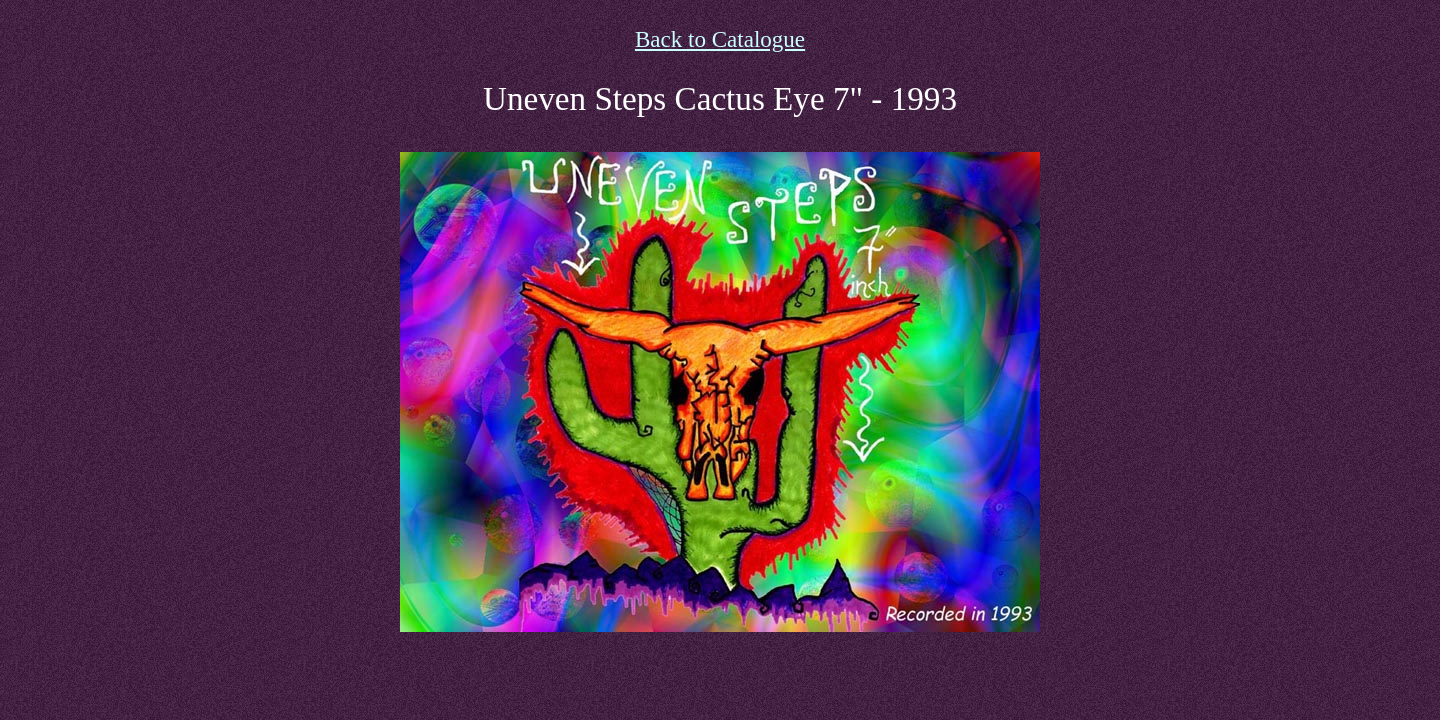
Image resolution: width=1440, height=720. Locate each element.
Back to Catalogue (720, 39)
